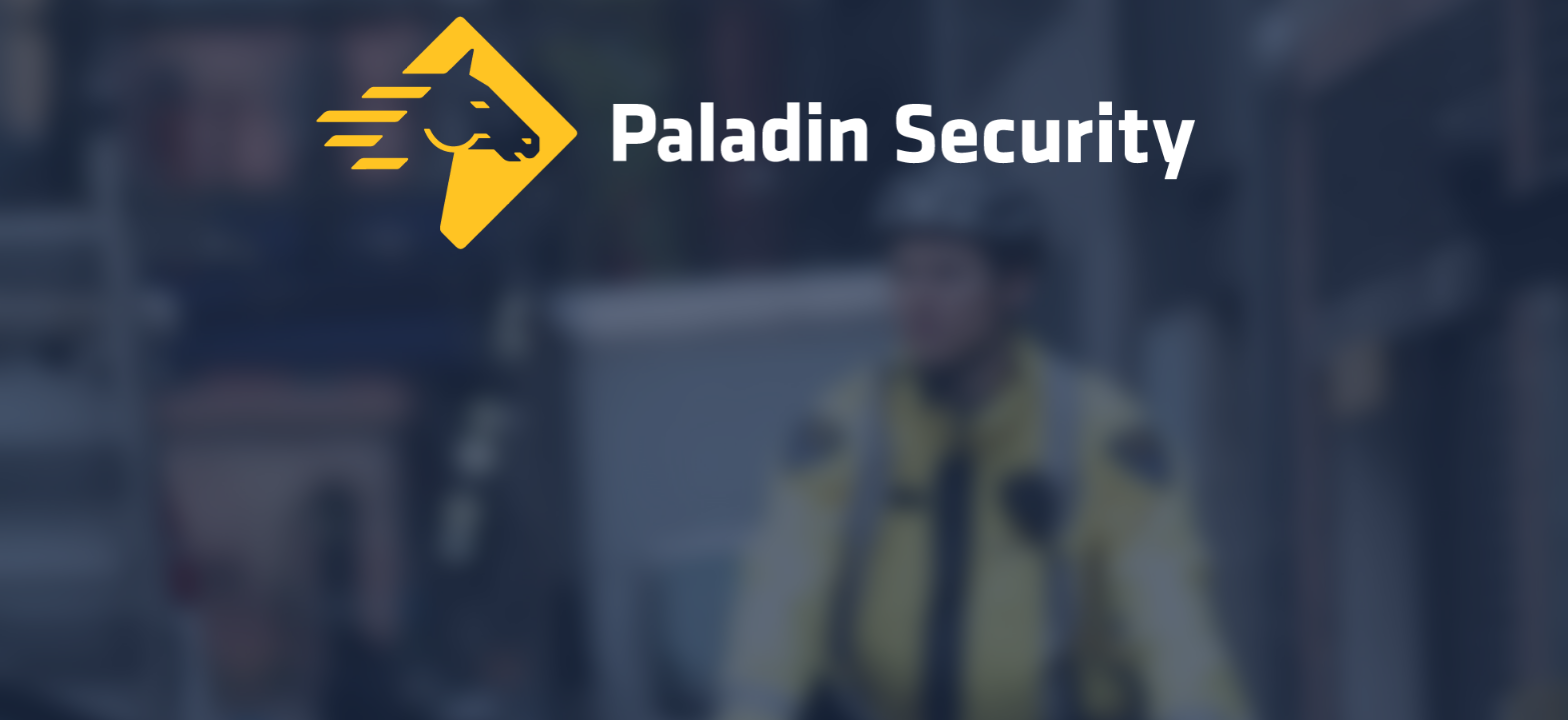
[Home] (784, 138)
